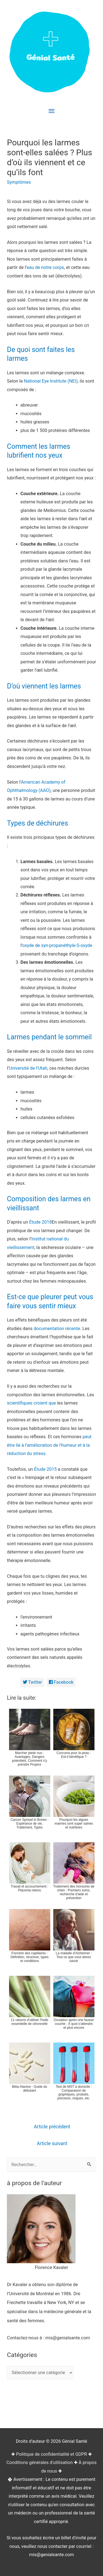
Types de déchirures (37, 823)
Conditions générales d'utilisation (39, 2462)
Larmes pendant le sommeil (49, 1037)
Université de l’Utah (28, 1068)
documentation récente (57, 1328)
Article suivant (52, 2143)
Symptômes (19, 182)
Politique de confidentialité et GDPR (51, 2454)
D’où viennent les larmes (44, 686)
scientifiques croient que (31, 1403)
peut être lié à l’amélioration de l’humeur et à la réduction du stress (49, 1445)
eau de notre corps (45, 267)
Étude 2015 (45, 1469)
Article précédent (52, 2126)
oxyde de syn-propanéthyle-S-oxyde (57, 945)
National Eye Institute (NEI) (51, 381)
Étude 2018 (40, 1222)
